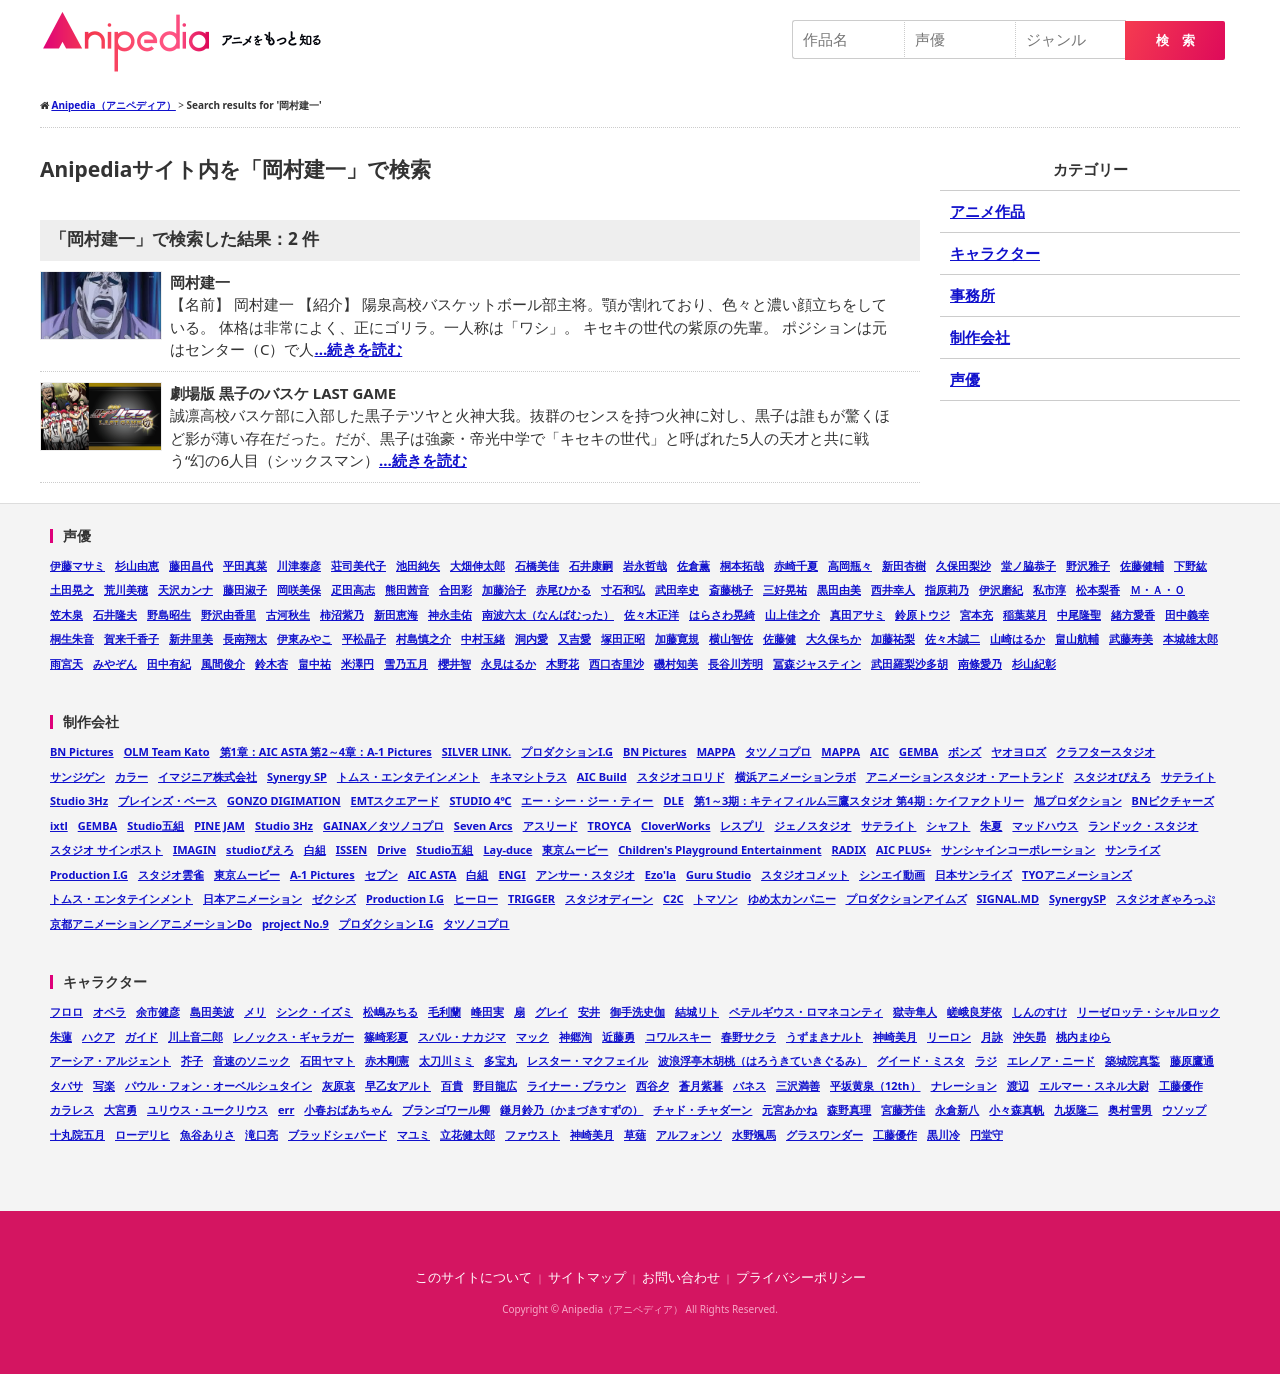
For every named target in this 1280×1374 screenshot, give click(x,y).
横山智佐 (731, 638)
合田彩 (455, 589)
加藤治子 (504, 589)
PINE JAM (219, 825)
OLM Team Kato (167, 751)
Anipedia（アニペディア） (190, 42)
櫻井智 (454, 663)
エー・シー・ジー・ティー (587, 800)
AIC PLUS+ (903, 849)
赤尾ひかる (563, 589)
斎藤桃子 (731, 589)
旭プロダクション (1078, 800)
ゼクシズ (334, 898)
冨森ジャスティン (817, 663)
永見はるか (508, 663)
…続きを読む (358, 349)
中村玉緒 (483, 638)
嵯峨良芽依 (974, 1011)
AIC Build (602, 776)
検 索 (1175, 40)
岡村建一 (200, 282)
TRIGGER (531, 898)
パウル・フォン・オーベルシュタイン (218, 1085)
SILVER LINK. (476, 751)
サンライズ (1132, 849)
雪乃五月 (406, 663)
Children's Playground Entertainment (719, 849)
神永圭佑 (450, 614)
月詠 (992, 1036)
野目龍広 (495, 1085)
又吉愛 (574, 638)
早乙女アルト (398, 1085)
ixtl (59, 825)
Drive (391, 849)
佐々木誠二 (952, 638)
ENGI (511, 874)
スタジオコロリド (681, 776)
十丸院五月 (77, 1134)
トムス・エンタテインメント (408, 776)
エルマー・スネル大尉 (1094, 1085)
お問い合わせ (681, 1277)
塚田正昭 (623, 638)
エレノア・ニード (1051, 1060)
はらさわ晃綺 (722, 614)
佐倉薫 (693, 565)
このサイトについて (473, 1277)
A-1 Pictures (322, 874)
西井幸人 (893, 589)
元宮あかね (789, 1109)
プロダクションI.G (567, 751)
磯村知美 (676, 663)
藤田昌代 (191, 565)
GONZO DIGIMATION (284, 800)
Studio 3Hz (79, 800)
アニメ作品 (987, 211)
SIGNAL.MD (1008, 898)
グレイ (551, 1011)
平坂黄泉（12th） (875, 1085)
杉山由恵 (137, 565)
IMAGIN (194, 849)
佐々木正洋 (651, 614)
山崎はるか (1017, 638)
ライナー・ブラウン (576, 1085)
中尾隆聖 (1079, 614)
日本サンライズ (973, 874)
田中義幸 (1187, 614)
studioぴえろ (260, 849)
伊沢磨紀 (1001, 589)
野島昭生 (169, 614)
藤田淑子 (245, 589)
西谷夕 (652, 1085)
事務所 (972, 295)
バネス (749, 1085)
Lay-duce (507, 849)
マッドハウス (1045, 825)
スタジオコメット (805, 874)
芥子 (192, 1060)
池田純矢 (418, 565)
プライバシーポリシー (801, 1277)
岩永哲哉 (645, 565)
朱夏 (991, 825)
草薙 (635, 1134)
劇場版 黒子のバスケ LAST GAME (283, 393)
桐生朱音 (72, 638)
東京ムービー (575, 849)
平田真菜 (245, 565)
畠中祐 (314, 663)
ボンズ (964, 751)
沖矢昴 (1029, 1036)
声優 (965, 379)
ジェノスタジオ (812, 825)
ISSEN (352, 849)
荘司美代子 (358, 565)
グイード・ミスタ (921, 1060)
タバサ (66, 1085)
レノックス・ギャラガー (293, 1036)
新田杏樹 (904, 565)
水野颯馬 (754, 1134)
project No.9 (295, 923)
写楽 (104, 1085)
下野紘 (1190, 565)
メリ (255, 1011)
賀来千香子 (131, 638)
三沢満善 (798, 1085)
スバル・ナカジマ (462, 1036)
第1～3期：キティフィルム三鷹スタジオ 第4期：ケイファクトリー (859, 800)
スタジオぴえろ (1112, 776)
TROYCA (610, 825)
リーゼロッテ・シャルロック (1148, 1011)
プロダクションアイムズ (906, 898)
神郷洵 (575, 1036)
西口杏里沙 (616, 663)
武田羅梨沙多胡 (909, 663)
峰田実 (487, 1011)
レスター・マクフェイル (587, 1060)
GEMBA (918, 751)
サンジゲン (77, 776)
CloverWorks (675, 825)
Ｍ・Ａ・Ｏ (1157, 589)
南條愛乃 (980, 663)
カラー (131, 776)
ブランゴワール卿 (446, 1109)
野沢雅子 (1088, 565)
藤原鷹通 (1192, 1060)
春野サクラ (748, 1036)
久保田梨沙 (963, 565)
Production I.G (89, 874)
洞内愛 (531, 638)
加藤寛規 (677, 638)
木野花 (562, 663)
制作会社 (980, 337)
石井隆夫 (115, 614)
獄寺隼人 (915, 1011)
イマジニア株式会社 (207, 776)
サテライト (1188, 776)
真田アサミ (857, 614)
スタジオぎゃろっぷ (1165, 898)
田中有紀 (169, 663)
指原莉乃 (947, 589)
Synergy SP (297, 776)
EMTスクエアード (395, 800)
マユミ (413, 1134)
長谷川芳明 (735, 663)
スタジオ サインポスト (106, 849)
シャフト (948, 825)
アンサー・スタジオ (585, 874)
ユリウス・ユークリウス (207, 1109)
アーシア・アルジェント (110, 1060)
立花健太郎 (467, 1134)
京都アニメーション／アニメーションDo (151, 923)
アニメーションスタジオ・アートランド (965, 776)
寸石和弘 (623, 589)
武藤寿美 (1131, 638)
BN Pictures (82, 751)
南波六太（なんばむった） (548, 614)
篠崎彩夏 (386, 1036)
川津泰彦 (299, 565)
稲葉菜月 (1025, 614)
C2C (673, 898)
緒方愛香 (1133, 614)
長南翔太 (245, 638)
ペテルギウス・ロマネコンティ (806, 1011)
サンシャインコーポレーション (1018, 849)
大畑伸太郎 (477, 565)
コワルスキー (678, 1036)
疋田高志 (353, 589)
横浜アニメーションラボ (795, 776)
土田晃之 (72, 589)
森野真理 (849, 1109)
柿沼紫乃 (342, 614)
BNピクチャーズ (1173, 800)
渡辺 (1018, 1085)
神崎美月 (895, 1036)
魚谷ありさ (207, 1134)
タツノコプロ (778, 751)
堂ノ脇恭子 (1028, 565)
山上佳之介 (792, 614)
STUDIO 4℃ (480, 800)
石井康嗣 (591, 565)
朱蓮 (61, 1036)
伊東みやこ (304, 638)
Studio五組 (155, 825)
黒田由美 (839, 589)
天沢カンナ (185, 589)
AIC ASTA (432, 874)
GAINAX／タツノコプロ (383, 825)
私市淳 (1049, 589)
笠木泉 (66, 614)
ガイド (141, 1036)
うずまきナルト (824, 1036)
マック (532, 1036)
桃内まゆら (1083, 1036)
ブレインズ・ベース (167, 800)
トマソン (716, 898)
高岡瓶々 (850, 565)
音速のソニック (251, 1060)
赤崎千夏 (796, 565)
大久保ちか (833, 638)
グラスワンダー (824, 1134)
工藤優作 (1181, 1085)
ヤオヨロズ (1018, 751)
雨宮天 (66, 663)
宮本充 (976, 614)
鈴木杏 (271, 663)
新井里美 (191, 638)
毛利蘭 (444, 1011)
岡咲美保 (299, 589)
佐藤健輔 (1142, 565)
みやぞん (115, 663)
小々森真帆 (1016, 1109)
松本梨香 (1098, 589)
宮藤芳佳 (903, 1109)
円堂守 (986, 1134)
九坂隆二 (1076, 1109)
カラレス (72, 1109)
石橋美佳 (537, 565)
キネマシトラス (528, 776)
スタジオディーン (609, 898)
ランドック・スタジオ (1143, 825)
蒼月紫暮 (701, 1085)
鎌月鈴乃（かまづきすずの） (571, 1109)
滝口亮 (261, 1134)
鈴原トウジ (922, 614)
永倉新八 (957, 1109)
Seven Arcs (483, 825)
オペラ (109, 1011)
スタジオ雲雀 (171, 874)
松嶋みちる (390, 1011)
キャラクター (995, 253)
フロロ (66, 1011)
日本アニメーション (252, 898)
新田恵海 (396, 614)
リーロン (949, 1036)
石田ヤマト (327, 1060)
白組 (315, 849)
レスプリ (742, 825)
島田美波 (212, 1011)
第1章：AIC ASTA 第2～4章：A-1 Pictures (326, 751)
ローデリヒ (142, 1134)
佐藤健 (779, 638)
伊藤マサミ (77, 565)
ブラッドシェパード (337, 1134)
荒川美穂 (126, 589)
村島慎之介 (423, 638)
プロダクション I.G (386, 923)
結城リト (697, 1011)
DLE (673, 800)
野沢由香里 (228, 614)
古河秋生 (288, 614)
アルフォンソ (689, 1134)
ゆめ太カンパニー (792, 898)
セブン (381, 874)
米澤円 (357, 663)
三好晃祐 (785, 589)
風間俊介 (223, 663)
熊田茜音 (407, 589)
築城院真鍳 (1132, 1060)
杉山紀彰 (1034, 663)
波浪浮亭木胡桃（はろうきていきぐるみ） (762, 1060)
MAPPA (716, 751)
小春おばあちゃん (348, 1109)
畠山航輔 (1077, 638)
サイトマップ (587, 1277)
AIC (879, 751)
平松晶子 (364, 638)
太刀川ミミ (446, 1060)
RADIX (849, 849)
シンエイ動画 (892, 874)
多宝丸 (500, 1060)
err (286, 1109)
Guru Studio (718, 874)
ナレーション (964, 1085)
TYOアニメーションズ (1077, 874)
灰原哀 (338, 1085)
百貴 (452, 1085)
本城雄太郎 (1190, 638)
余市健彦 (158, 1011)
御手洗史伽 (637, 1011)
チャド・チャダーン (702, 1109)
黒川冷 (943, 1134)
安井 (589, 1011)
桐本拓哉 (742, 565)
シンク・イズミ (314, 1011)
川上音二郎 (195, 1036)
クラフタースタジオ (1105, 751)
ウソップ (1184, 1109)
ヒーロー (476, 898)
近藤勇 (618, 1036)
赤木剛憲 (387, 1060)
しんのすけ (1039, 1011)
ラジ (986, 1060)
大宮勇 (120, 1109)
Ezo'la (660, 874)
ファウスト (532, 1134)
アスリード (550, 825)
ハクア (98, 1036)
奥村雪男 (1130, 1109)
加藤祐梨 (893, 638)
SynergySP (1077, 898)
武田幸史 (677, 589)
